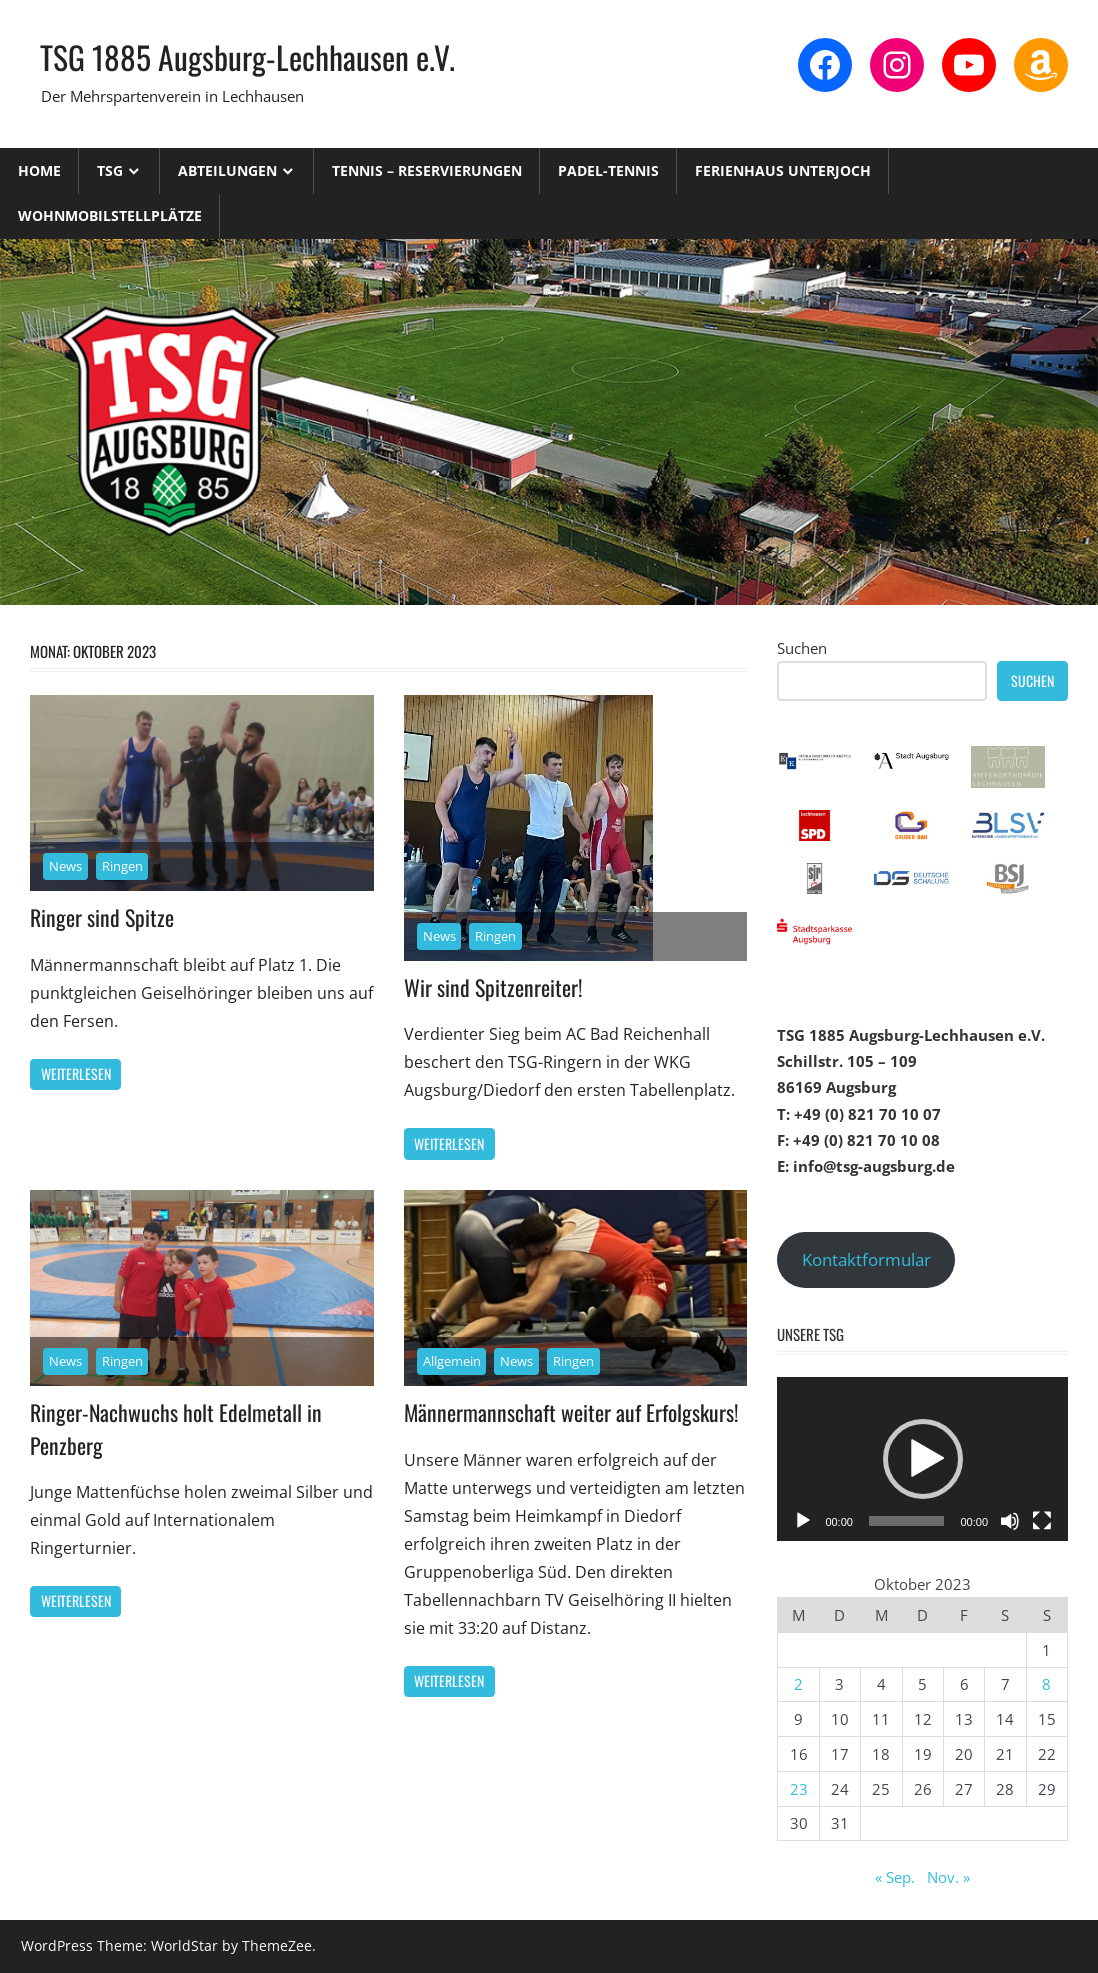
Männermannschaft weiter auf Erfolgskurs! (572, 1412)
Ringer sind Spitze (102, 917)
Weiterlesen (76, 1073)
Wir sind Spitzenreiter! (493, 987)
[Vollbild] (1042, 1521)
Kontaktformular (866, 1259)
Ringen (122, 866)
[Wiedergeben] (803, 1521)
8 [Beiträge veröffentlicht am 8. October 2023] (1046, 1684)
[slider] (907, 1521)
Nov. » (948, 1877)
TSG (110, 170)
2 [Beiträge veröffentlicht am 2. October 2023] (798, 1684)
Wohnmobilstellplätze (110, 215)
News (65, 866)
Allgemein (452, 1361)
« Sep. (895, 1877)
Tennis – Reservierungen (427, 170)
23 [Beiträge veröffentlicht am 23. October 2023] (799, 1789)
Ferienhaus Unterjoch (783, 170)
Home (39, 170)
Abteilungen (227, 170)
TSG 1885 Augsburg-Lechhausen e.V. (247, 56)
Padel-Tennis (608, 170)
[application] (922, 1458)
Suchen (802, 648)
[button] (923, 1459)
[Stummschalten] (1010, 1521)
